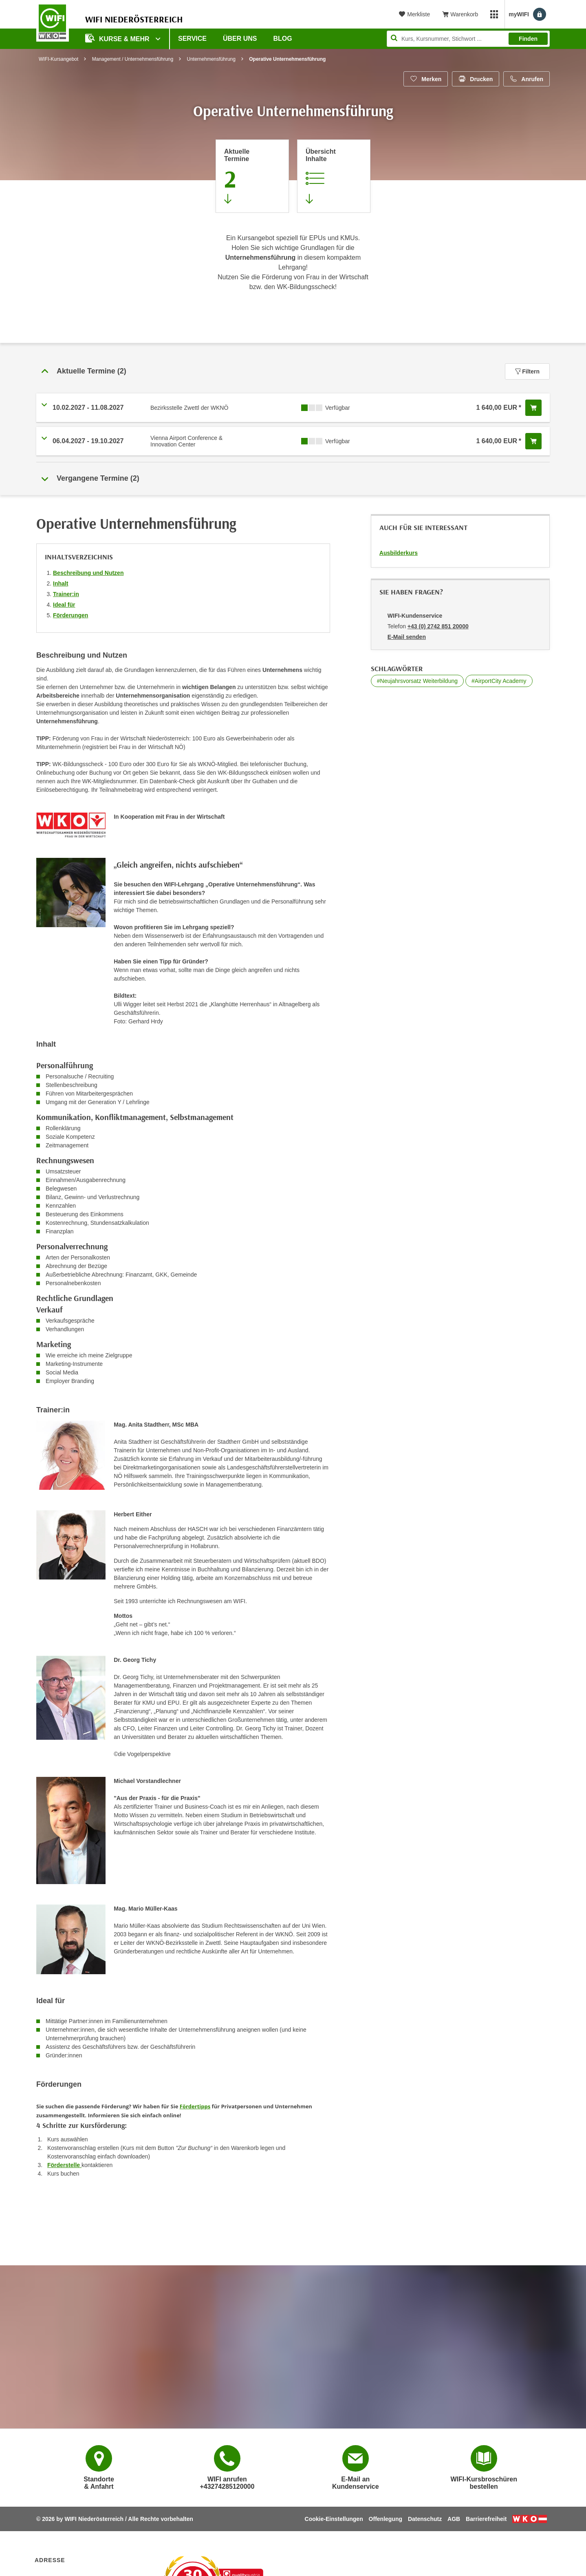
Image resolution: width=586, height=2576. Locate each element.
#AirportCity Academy (499, 681)
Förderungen (70, 615)
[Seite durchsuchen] (468, 39)
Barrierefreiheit (486, 2519)
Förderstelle (64, 2165)
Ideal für (64, 604)
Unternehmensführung (211, 59)
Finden (528, 38)
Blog (282, 38)
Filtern (527, 371)
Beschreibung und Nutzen (88, 573)
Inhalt (60, 583)
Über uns (240, 38)
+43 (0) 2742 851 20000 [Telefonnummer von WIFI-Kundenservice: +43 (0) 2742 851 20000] (438, 626)
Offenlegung (385, 2519)
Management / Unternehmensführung (132, 59)
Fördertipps (195, 2106)
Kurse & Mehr (118, 38)
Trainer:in (66, 594)
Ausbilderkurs (398, 553)
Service (192, 38)
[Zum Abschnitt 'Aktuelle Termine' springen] (252, 176)
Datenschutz (425, 2519)
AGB (453, 2519)
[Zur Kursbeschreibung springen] (333, 176)
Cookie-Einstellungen (334, 2519)
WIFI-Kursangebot (58, 59)
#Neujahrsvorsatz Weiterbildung (417, 681)
